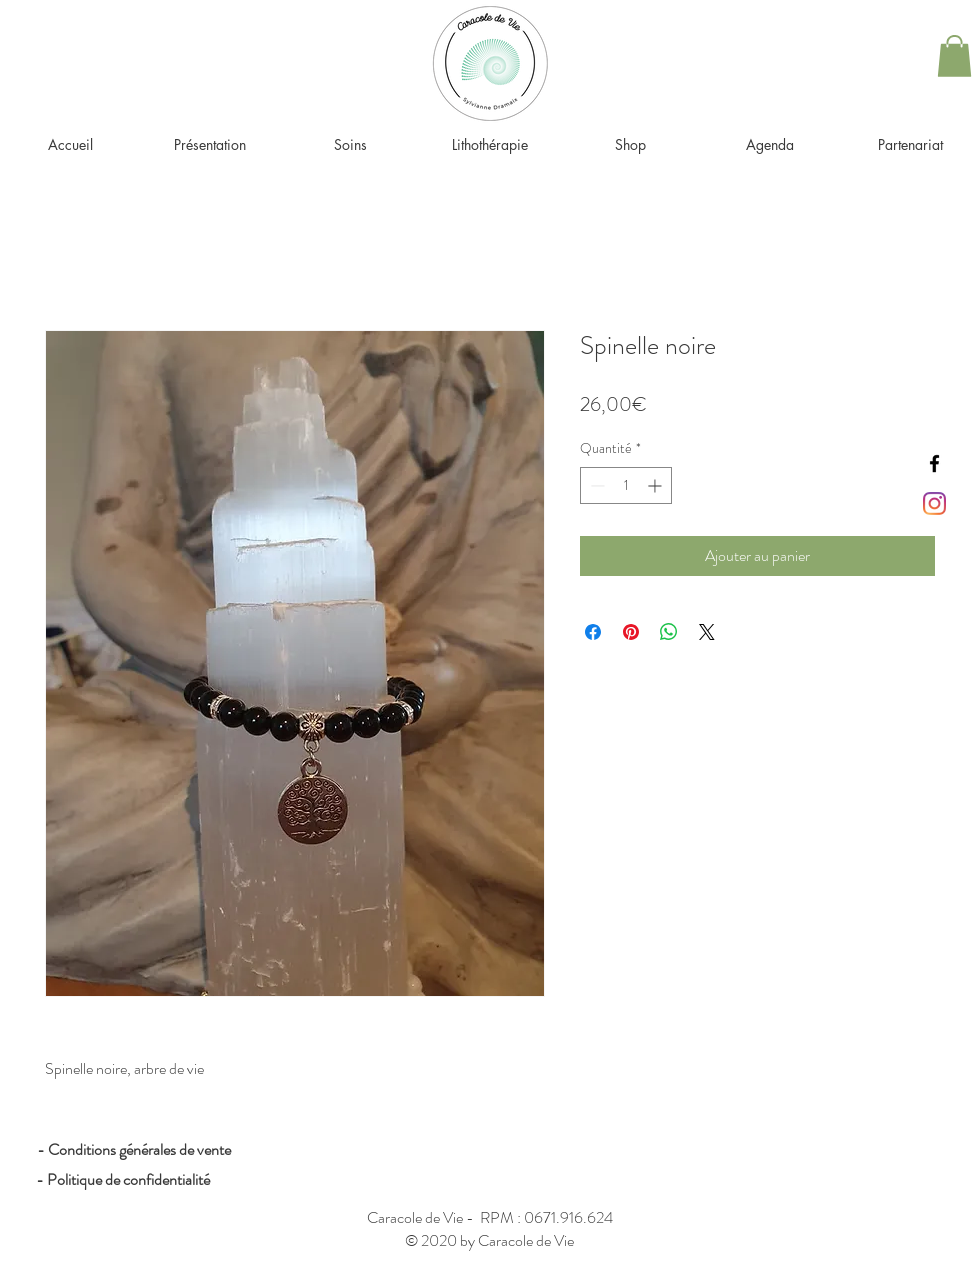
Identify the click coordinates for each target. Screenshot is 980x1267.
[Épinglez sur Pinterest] (631, 632)
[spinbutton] (626, 485)
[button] (954, 56)
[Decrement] (595, 485)
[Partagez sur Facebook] (593, 632)
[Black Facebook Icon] (934, 463)
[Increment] (656, 485)
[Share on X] (707, 632)
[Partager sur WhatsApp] (669, 632)
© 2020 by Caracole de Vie (489, 1240)
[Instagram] (934, 503)
